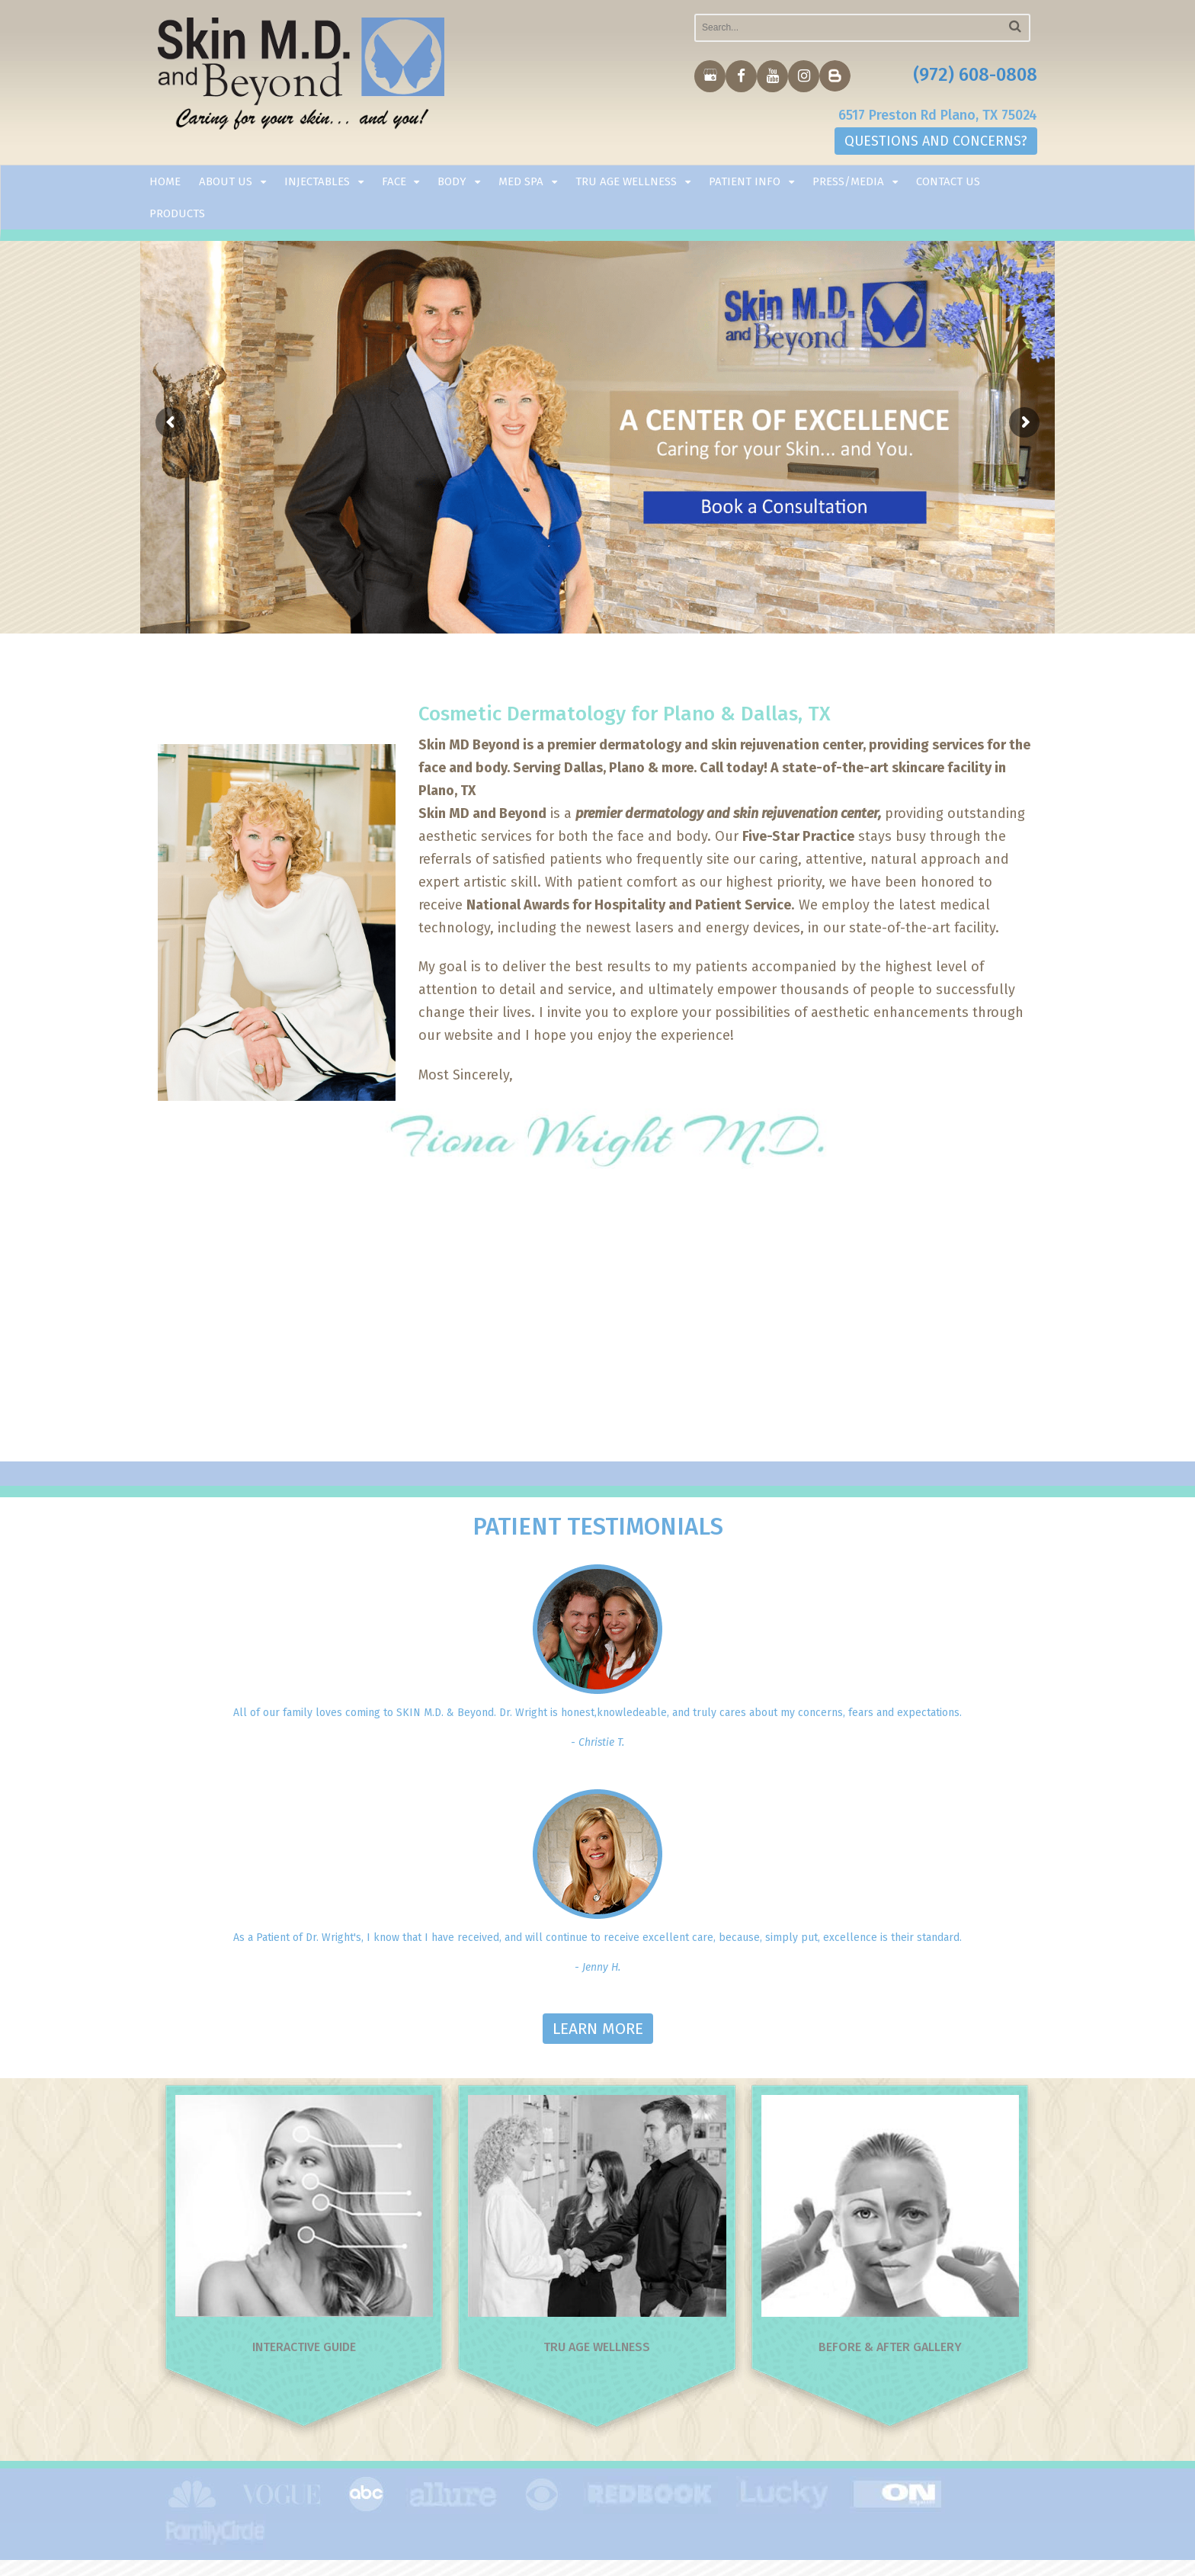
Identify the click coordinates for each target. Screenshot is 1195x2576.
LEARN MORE (598, 2029)
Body (451, 181)
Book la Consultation (781, 502)
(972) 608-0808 (975, 74)
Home (165, 181)
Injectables (317, 181)
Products (177, 213)
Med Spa (520, 181)
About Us (225, 181)
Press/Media (848, 181)
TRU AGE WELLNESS (626, 181)
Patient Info (744, 181)
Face (394, 181)
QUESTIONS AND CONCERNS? (935, 141)
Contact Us (948, 181)
